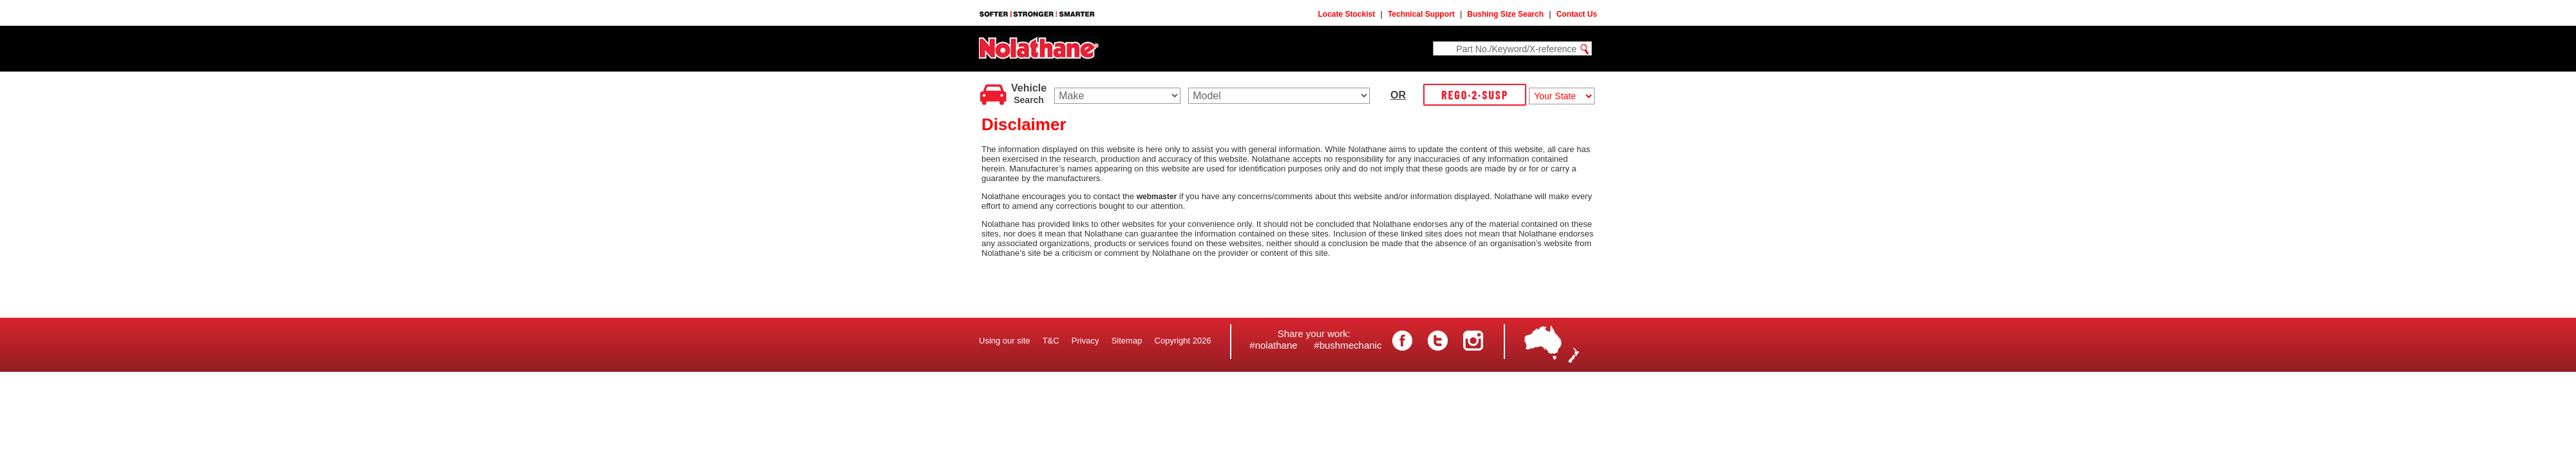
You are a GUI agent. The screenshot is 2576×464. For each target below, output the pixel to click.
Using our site (1004, 340)
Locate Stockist (1347, 14)
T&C (1051, 340)
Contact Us (1577, 14)
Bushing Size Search (1505, 14)
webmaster (1157, 196)
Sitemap (1127, 340)
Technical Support (1421, 14)
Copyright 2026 (1183, 340)
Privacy (1085, 340)
